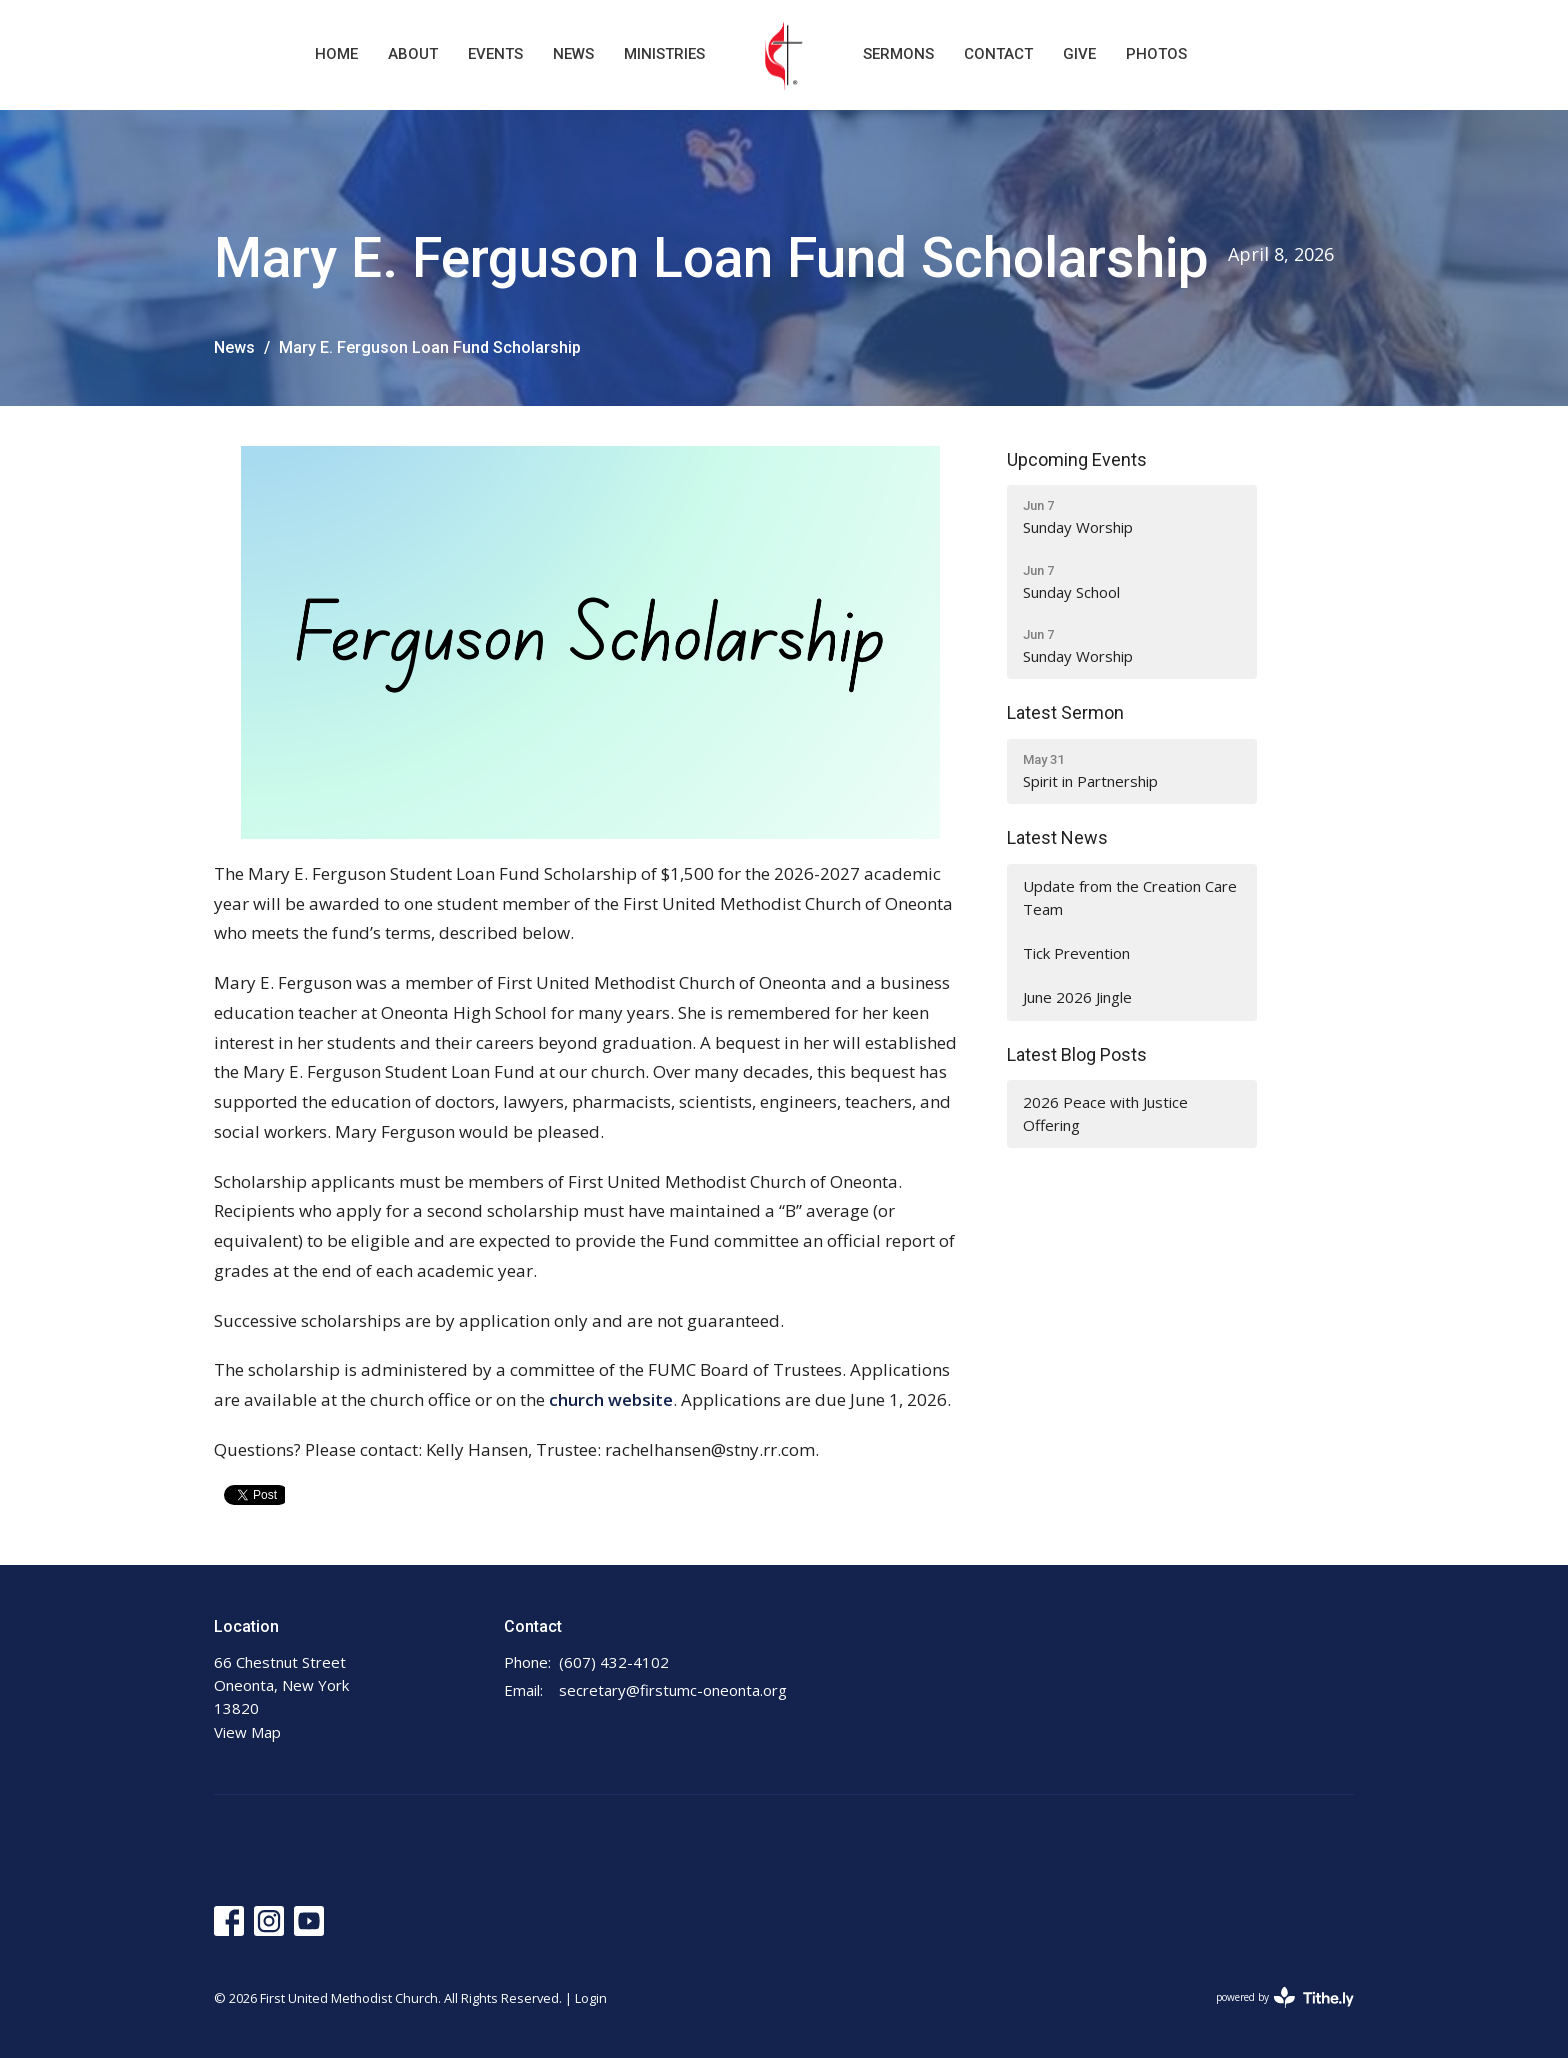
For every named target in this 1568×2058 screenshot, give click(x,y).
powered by (1285, 1997)
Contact (998, 54)
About (413, 54)
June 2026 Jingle (1077, 997)
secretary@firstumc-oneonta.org (673, 1690)
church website (611, 1399)
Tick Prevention (1076, 953)
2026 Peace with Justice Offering (1105, 1113)
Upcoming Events (1077, 459)
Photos (1156, 54)
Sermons (898, 54)
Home (336, 54)
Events (495, 54)
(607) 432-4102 (614, 1662)
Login (591, 1998)
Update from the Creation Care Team (1130, 897)
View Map (247, 1732)
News (573, 54)
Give (1079, 54)
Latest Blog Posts (1077, 1054)
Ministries (664, 54)
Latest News (1057, 837)
